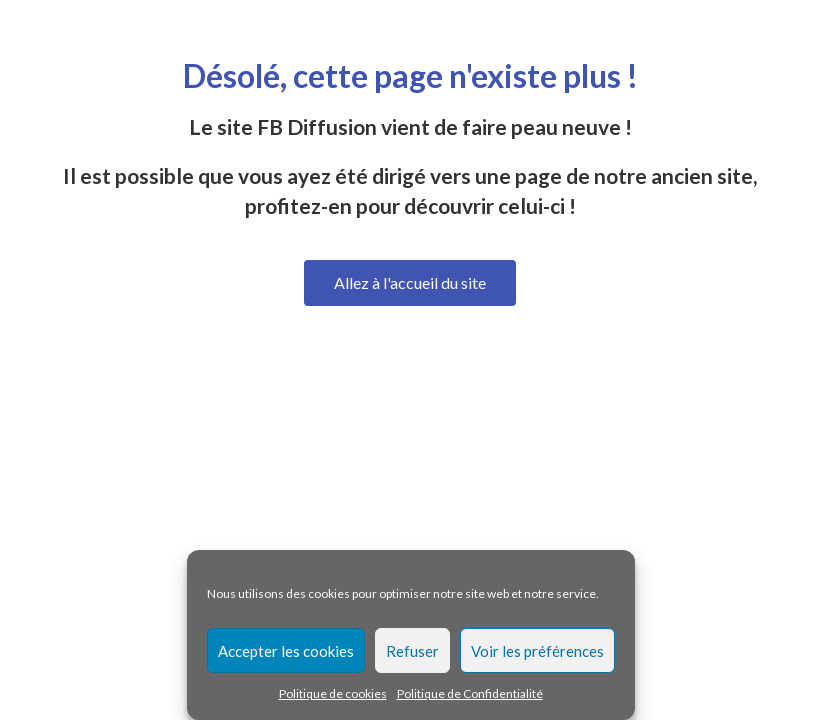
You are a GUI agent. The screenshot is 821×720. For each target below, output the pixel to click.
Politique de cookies (333, 693)
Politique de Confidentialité (470, 693)
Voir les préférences (537, 651)
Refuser (412, 651)
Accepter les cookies (286, 651)
